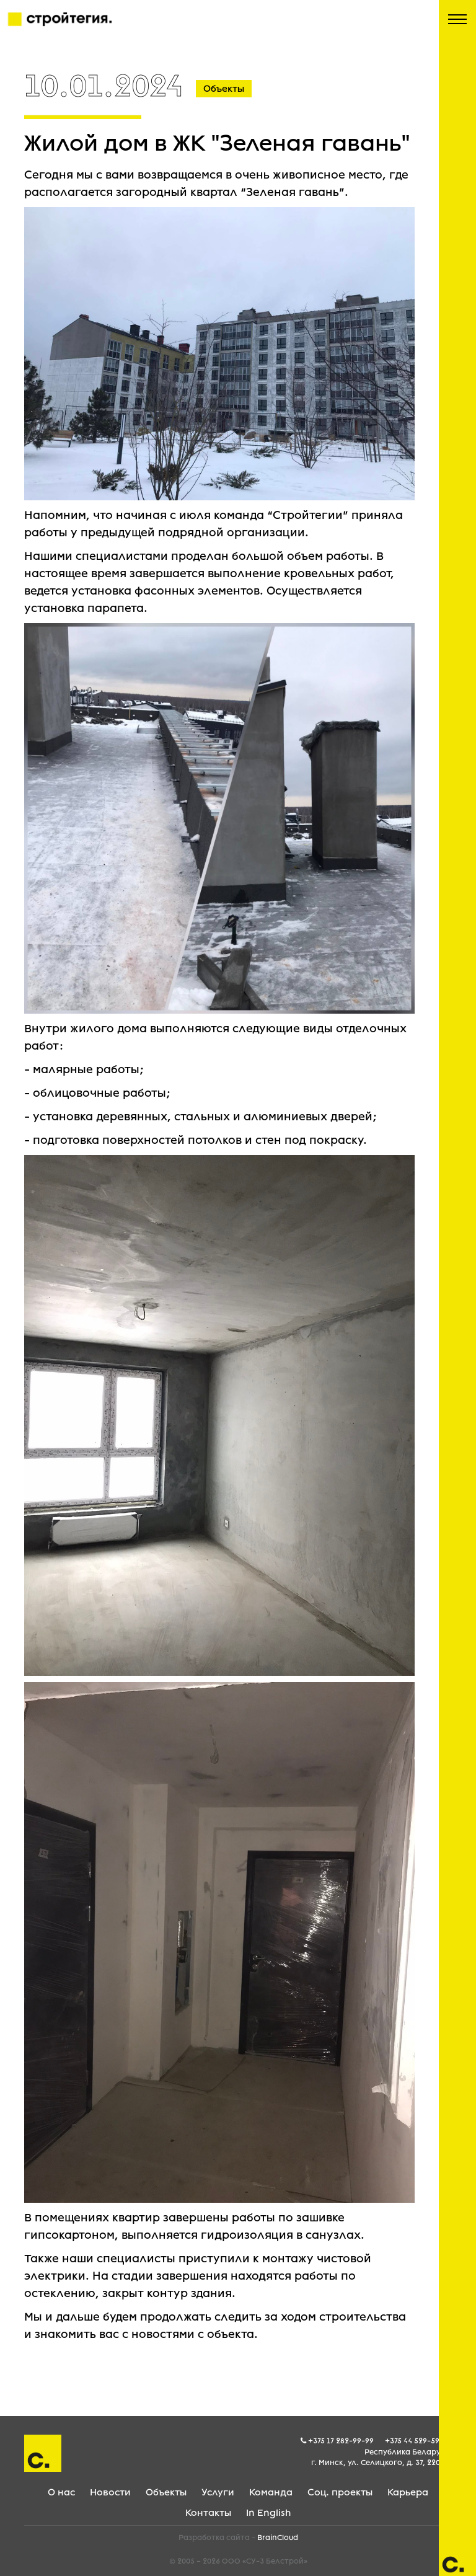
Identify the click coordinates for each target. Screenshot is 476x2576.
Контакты (208, 2512)
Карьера (407, 2492)
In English (268, 2512)
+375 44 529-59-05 (418, 2441)
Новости (110, 2492)
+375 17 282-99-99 (341, 2441)
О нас (61, 2492)
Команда (271, 2492)
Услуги (217, 2492)
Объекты (166, 2492)
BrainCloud (277, 2537)
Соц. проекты (339, 2492)
